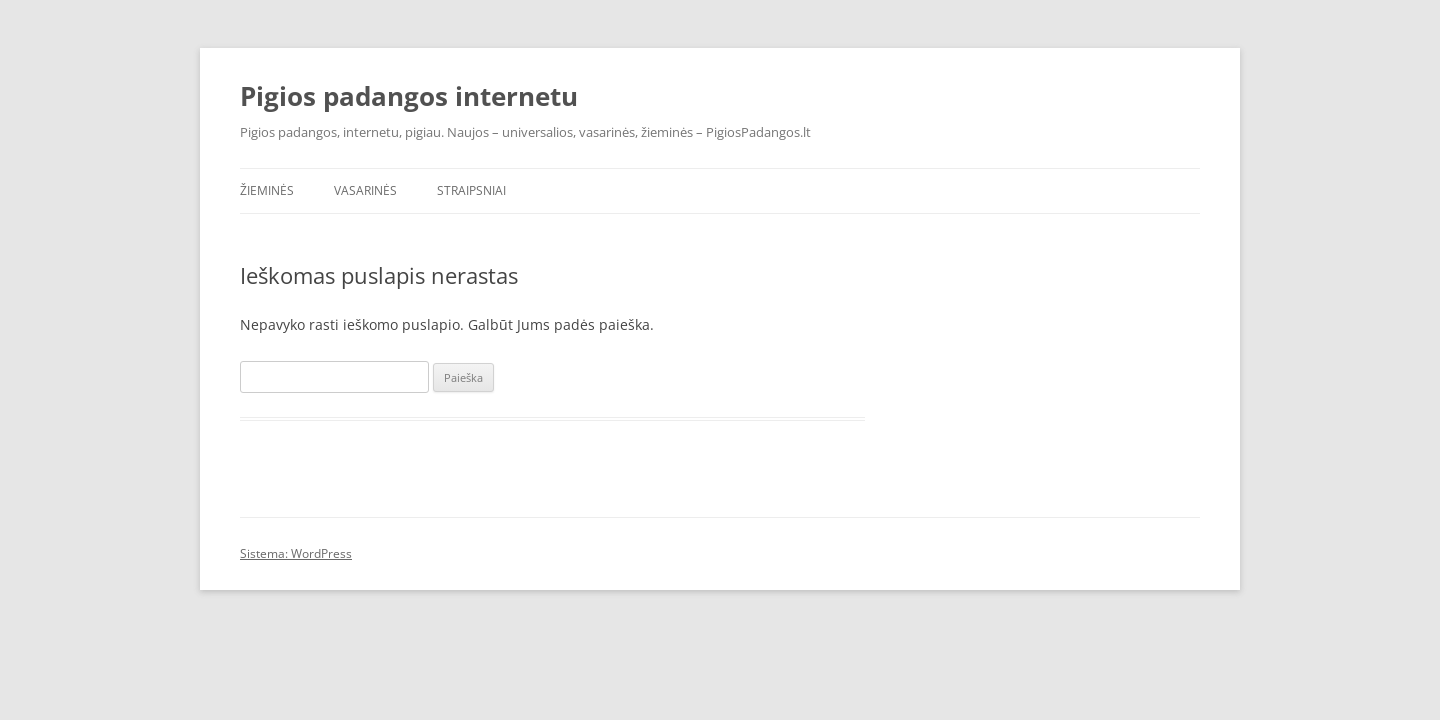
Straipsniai (471, 190)
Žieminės (267, 190)
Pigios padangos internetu (409, 96)
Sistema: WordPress (296, 553)
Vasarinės (365, 190)
